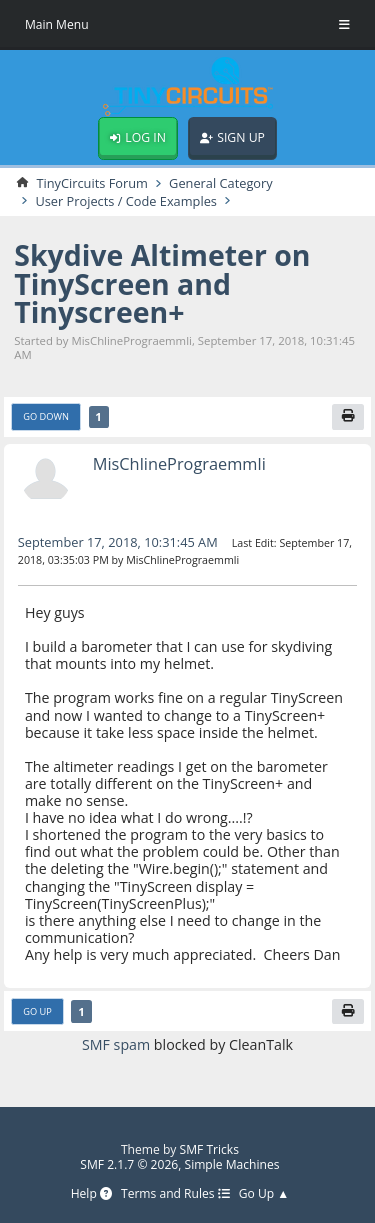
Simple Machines (232, 1164)
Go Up (37, 1011)
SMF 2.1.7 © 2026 (129, 1164)
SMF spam (116, 1045)
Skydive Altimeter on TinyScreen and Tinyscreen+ (162, 284)
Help (90, 1195)
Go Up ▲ (264, 1195)
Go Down (46, 417)
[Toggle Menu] (344, 25)
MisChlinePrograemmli (179, 464)
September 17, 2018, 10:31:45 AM (118, 542)
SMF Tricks (210, 1149)
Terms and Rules (175, 1195)
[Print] (348, 417)
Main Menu (57, 24)
